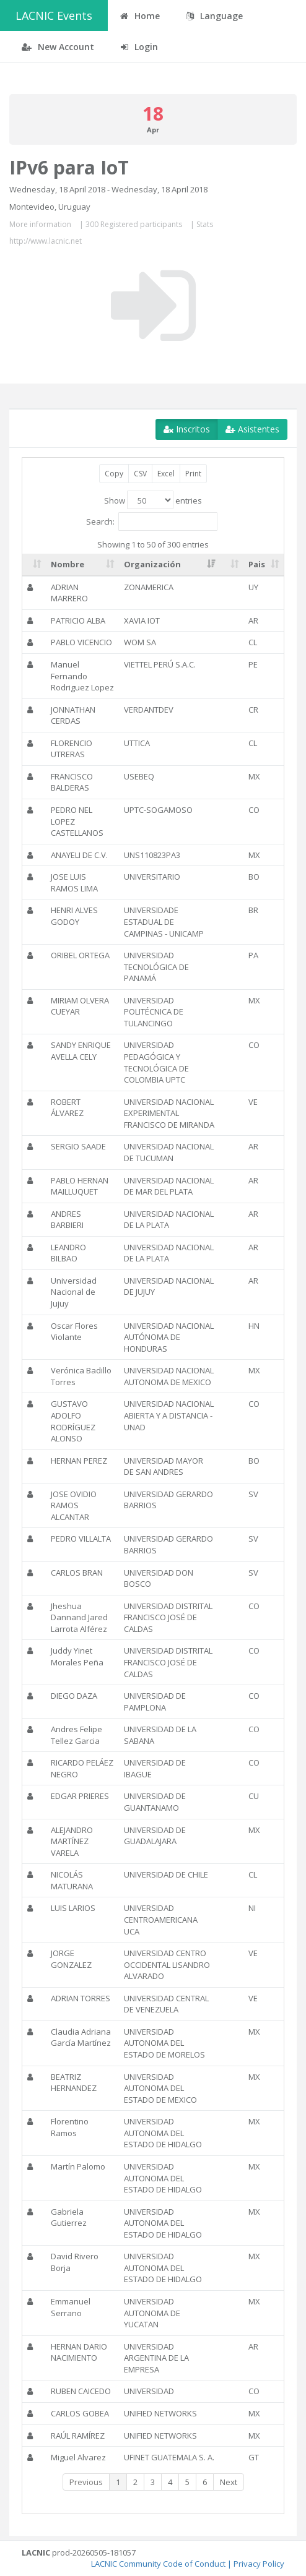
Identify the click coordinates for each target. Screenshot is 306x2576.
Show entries (153, 500)
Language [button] (214, 16)
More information (40, 224)
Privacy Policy (259, 2563)
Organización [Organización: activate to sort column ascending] (152, 564)
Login (139, 47)
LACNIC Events (53, 15)
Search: (151, 521)
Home (140, 16)
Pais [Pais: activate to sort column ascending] (256, 564)
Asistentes (252, 429)
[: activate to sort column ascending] (34, 565)
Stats (204, 224)
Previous (86, 2482)
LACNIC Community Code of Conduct (158, 2563)
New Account (58, 47)
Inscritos (187, 429)
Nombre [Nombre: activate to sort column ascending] (67, 564)
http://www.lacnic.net (45, 241)
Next (228, 2482)
